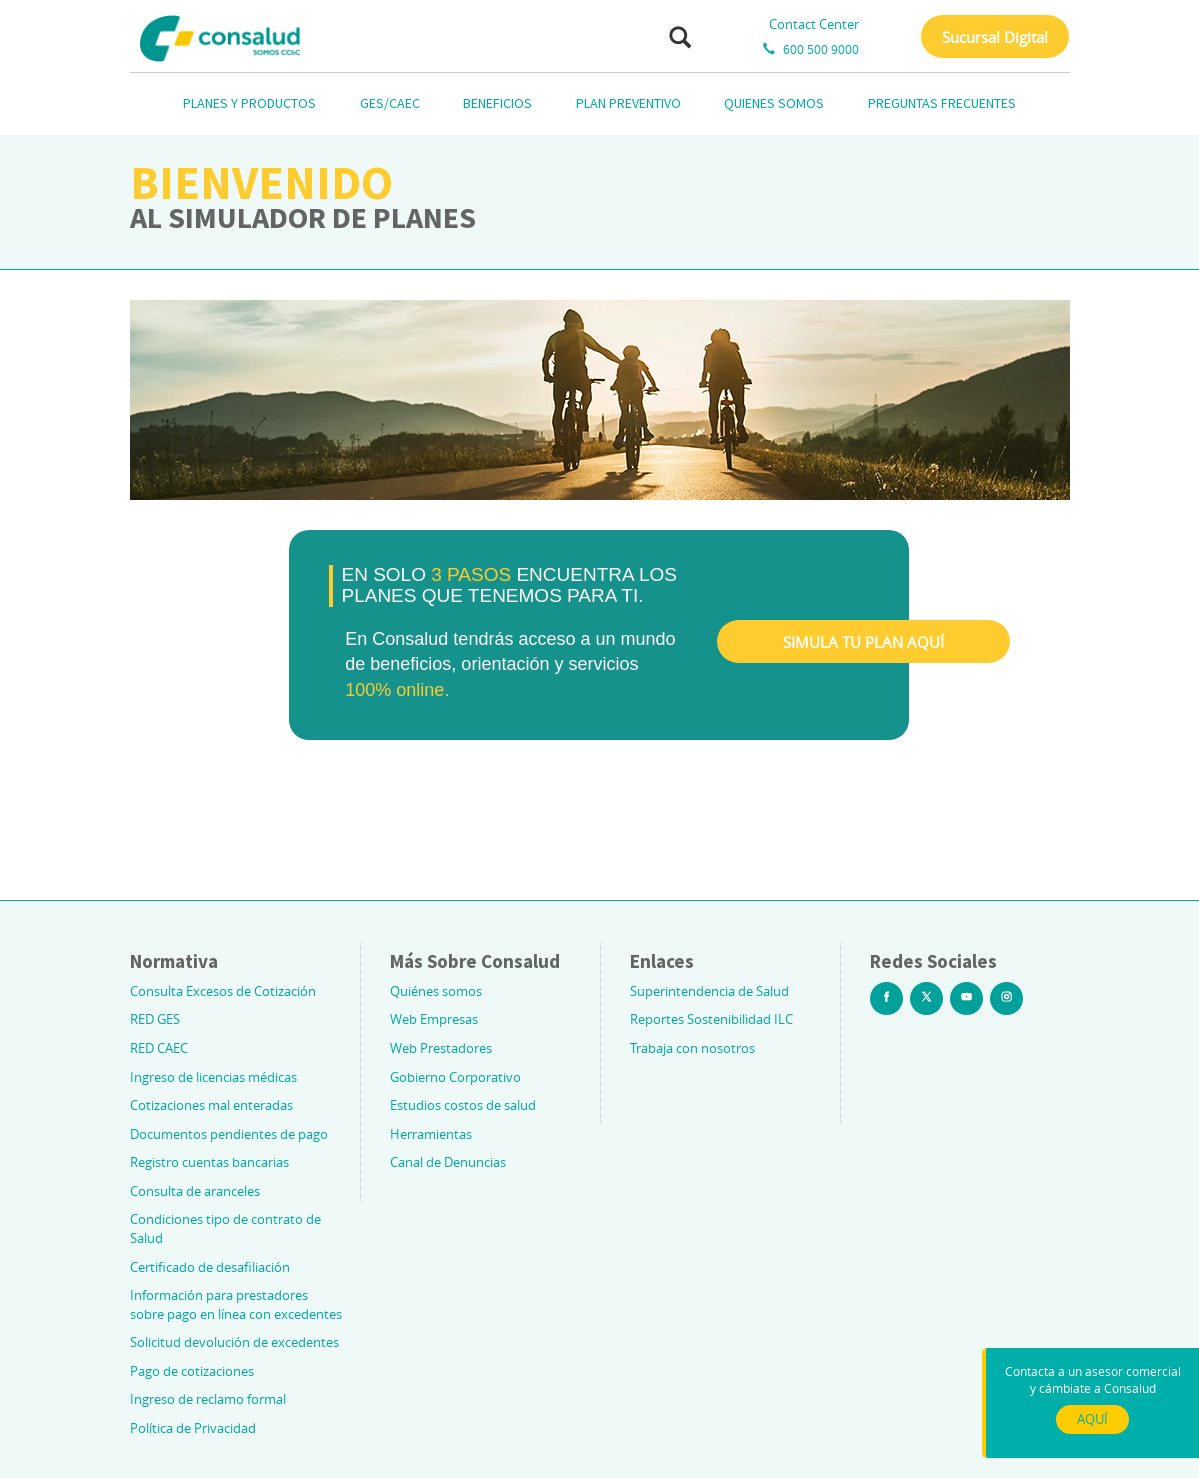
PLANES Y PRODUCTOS (249, 103)
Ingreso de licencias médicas (213, 1077)
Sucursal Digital (995, 37)
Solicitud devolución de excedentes (234, 1342)
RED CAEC (159, 1048)
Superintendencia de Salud (709, 991)
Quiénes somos (436, 991)
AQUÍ (1092, 1419)
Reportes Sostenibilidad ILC (711, 1019)
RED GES (155, 1019)
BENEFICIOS (497, 103)
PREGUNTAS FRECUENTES (942, 103)
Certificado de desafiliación (210, 1267)
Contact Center (814, 24)
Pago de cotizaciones (192, 1371)
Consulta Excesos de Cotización (223, 991)
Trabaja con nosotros (692, 1048)
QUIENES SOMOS (774, 103)
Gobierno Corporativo (455, 1077)
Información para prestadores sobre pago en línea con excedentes (236, 1304)
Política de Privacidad (193, 1428)
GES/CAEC (390, 103)
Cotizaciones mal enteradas (211, 1105)
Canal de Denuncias (448, 1162)
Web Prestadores (441, 1048)
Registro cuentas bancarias (209, 1162)
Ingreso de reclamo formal (208, 1399)
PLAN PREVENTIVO (628, 103)
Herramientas (431, 1134)
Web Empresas (434, 1019)
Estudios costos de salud (463, 1105)
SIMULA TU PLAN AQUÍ (863, 642)
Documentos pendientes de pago (229, 1134)
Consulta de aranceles (195, 1191)
